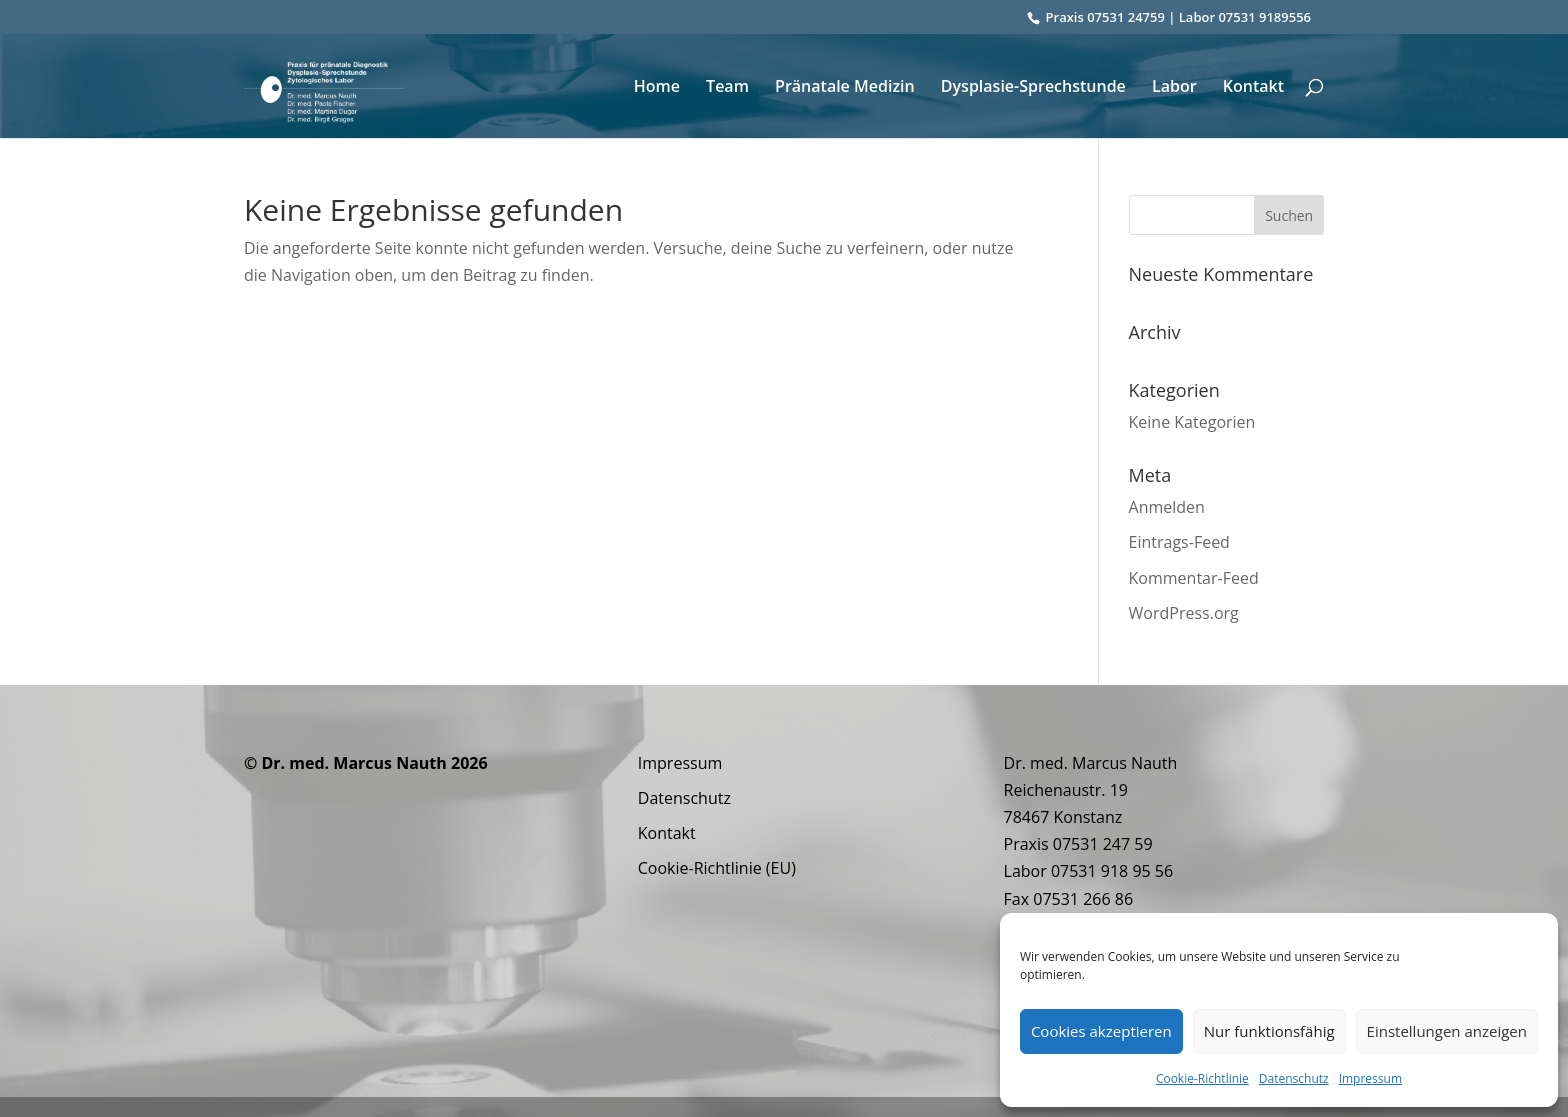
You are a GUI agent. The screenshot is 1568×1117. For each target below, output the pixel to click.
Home (657, 88)
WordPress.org (1184, 613)
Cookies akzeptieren (1101, 1031)
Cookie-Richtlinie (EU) (717, 868)
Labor (1174, 88)
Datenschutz (1294, 1078)
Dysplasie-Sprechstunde (1033, 88)
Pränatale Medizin (845, 88)
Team (727, 88)
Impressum (1370, 1078)
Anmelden (1167, 507)
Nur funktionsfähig (1269, 1031)
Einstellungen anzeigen (1447, 1031)
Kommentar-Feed (1194, 578)
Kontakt (1253, 88)
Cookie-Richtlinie (1202, 1078)
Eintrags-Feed (1179, 542)
